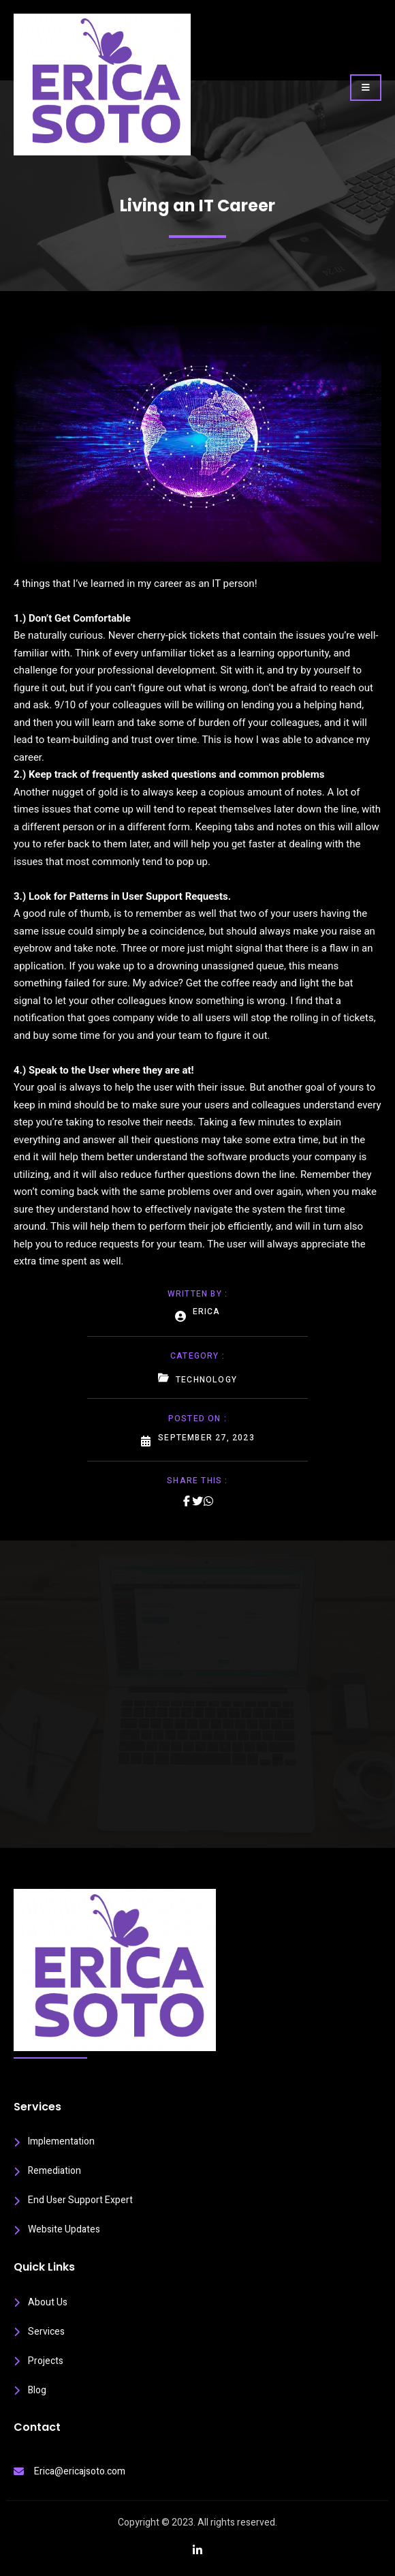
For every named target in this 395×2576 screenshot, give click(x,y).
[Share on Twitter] (197, 1501)
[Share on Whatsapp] (208, 1501)
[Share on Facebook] (186, 1501)
